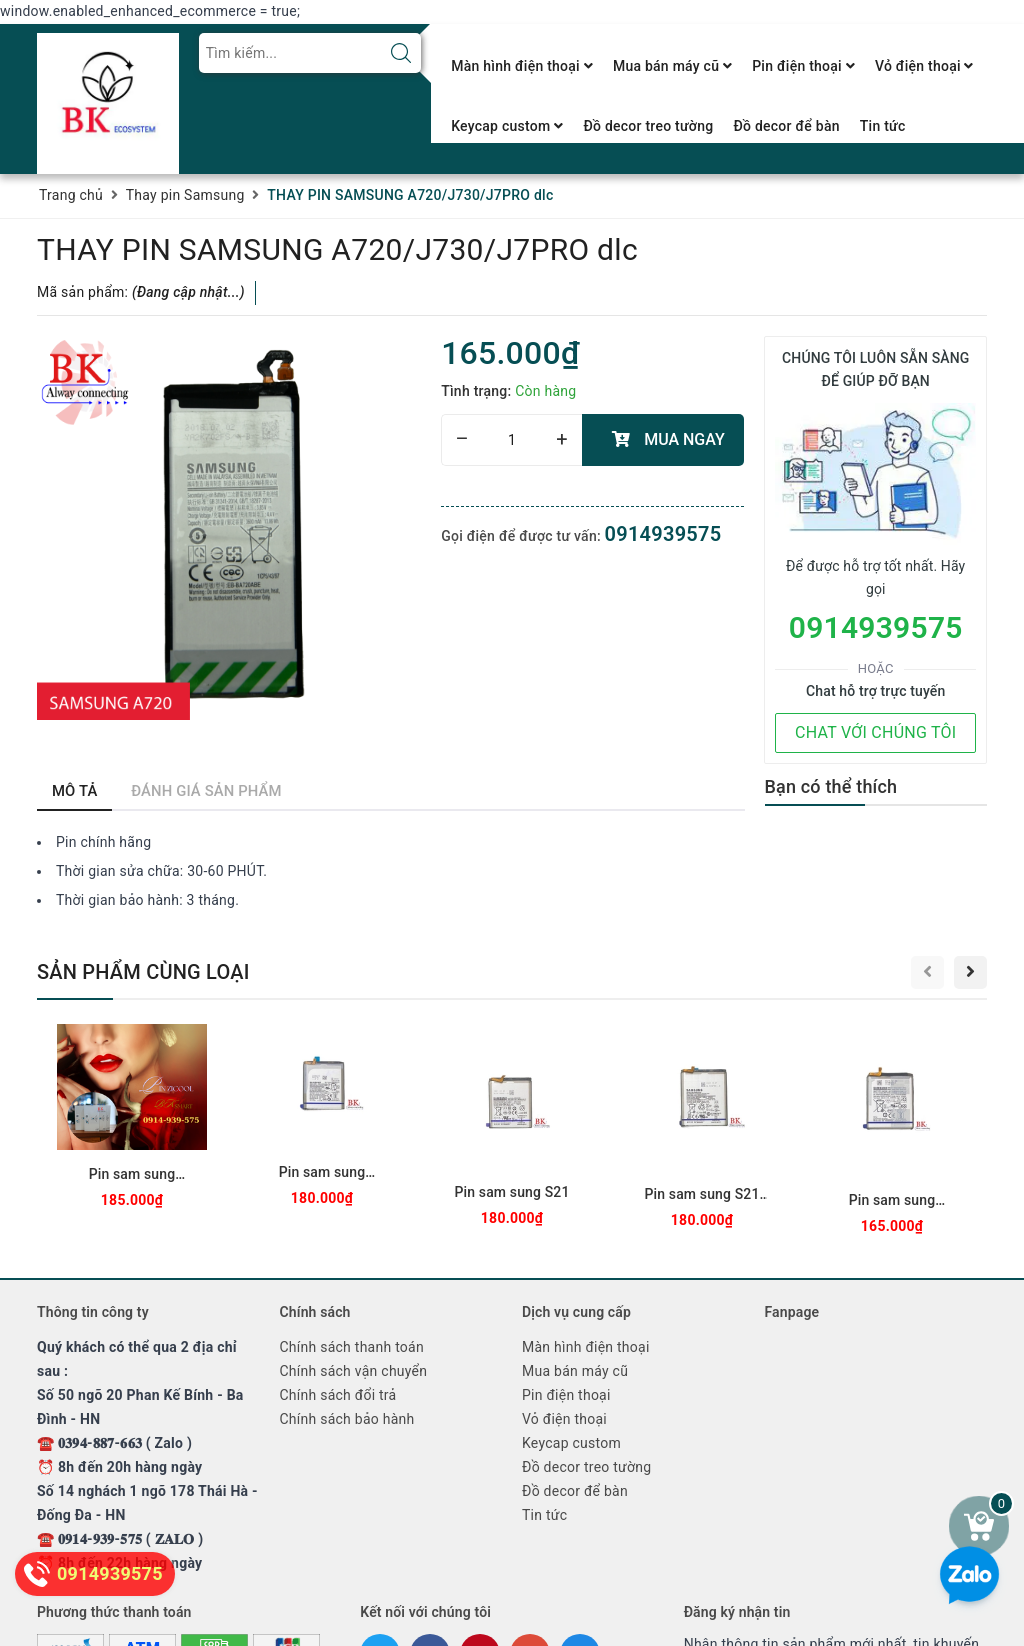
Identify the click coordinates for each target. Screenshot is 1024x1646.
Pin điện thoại (803, 66)
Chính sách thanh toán (352, 1347)
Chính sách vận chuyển (354, 1371)
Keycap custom (507, 126)
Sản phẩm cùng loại (143, 972)
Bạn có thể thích (831, 786)
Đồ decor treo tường (648, 126)
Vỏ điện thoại (924, 66)
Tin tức (883, 126)
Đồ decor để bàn (786, 126)
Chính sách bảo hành (347, 1419)
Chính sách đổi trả (338, 1395)
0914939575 (663, 534)
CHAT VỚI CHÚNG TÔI (875, 732)
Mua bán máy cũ (672, 66)
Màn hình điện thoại (522, 66)
